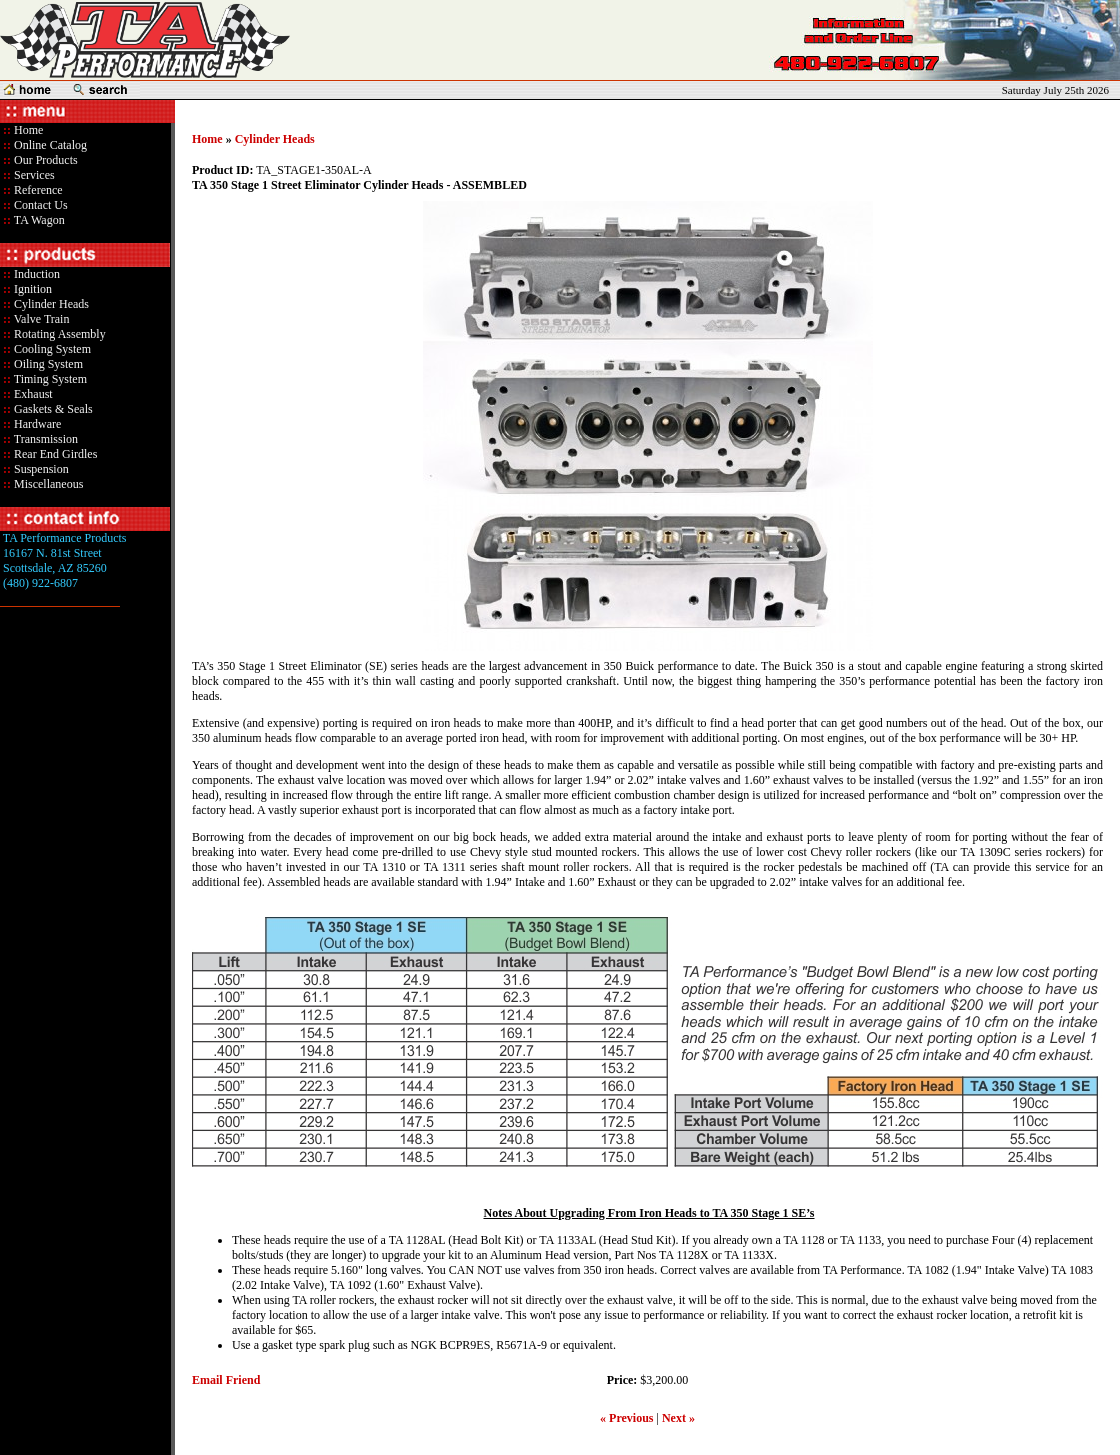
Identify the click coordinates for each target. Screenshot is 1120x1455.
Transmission (44, 439)
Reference (37, 190)
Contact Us (39, 205)
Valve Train (40, 319)
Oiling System (47, 364)
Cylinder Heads (50, 304)
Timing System (49, 379)
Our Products (44, 160)
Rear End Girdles (54, 454)
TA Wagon (38, 220)
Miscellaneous (48, 484)
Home (28, 130)
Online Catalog (49, 145)
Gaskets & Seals (52, 409)
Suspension (40, 469)
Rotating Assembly (58, 334)
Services (33, 175)
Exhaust (32, 394)
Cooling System (51, 349)
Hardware (36, 424)
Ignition (31, 289)
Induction (35, 274)
